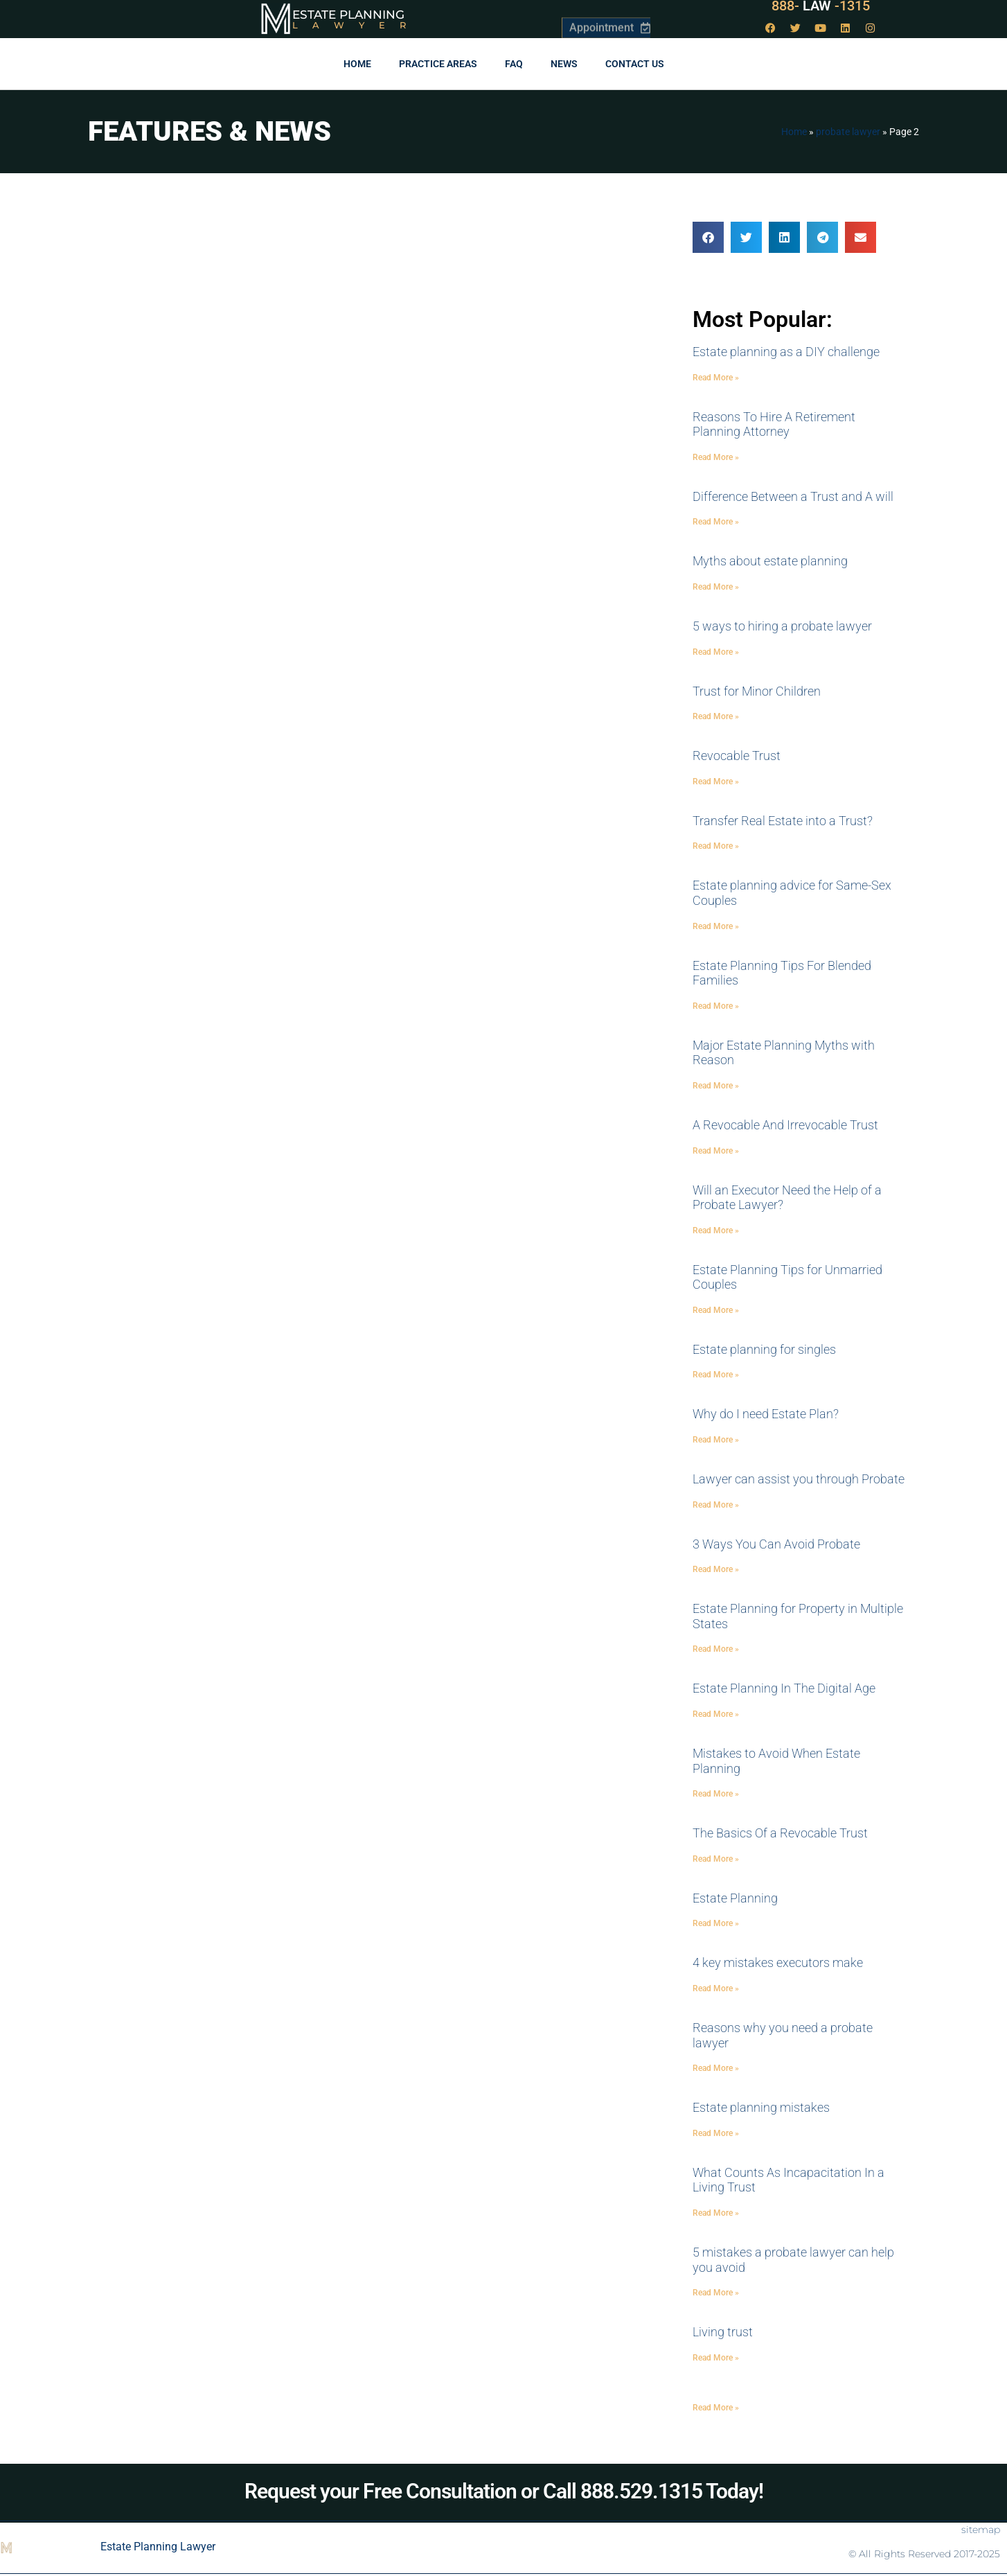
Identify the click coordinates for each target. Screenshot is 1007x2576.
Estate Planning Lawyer (157, 2546)
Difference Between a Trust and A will (793, 496)
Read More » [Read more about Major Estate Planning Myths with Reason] (716, 1086)
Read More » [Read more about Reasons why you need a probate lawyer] (716, 2068)
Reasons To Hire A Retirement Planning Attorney (774, 424)
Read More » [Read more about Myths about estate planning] (716, 587)
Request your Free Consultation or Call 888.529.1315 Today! (503, 2491)
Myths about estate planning (770, 561)
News (564, 63)
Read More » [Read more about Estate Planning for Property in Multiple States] (716, 1649)
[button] (708, 237)
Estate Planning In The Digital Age (784, 1688)
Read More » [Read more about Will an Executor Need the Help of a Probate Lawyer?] (716, 1230)
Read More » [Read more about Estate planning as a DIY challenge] (716, 377)
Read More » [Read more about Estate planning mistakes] (716, 2133)
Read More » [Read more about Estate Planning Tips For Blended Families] (716, 1006)
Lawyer (356, 24)
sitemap (980, 2529)
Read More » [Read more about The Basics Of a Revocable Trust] (716, 1859)
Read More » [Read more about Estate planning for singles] (716, 1374)
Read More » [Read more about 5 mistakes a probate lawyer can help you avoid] (716, 2292)
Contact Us (634, 63)
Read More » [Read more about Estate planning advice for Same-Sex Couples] (716, 926)
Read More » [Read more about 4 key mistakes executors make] (716, 1988)
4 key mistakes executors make (778, 1962)
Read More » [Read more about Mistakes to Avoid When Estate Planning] (716, 1794)
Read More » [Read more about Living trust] (716, 2358)
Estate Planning (348, 14)
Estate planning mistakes (761, 2107)
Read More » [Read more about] (716, 2407)
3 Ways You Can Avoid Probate (776, 1544)
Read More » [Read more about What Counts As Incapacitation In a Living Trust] (716, 2213)
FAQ (514, 63)
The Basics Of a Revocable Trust (780, 1833)
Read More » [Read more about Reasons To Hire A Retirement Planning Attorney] (716, 457)
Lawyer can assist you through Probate (798, 1479)
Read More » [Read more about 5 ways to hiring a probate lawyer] (716, 652)
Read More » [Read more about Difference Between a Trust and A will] (716, 522)
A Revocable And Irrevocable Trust (785, 1125)
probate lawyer (848, 131)
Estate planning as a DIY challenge (786, 351)
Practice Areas (438, 63)
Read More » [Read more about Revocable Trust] (716, 781)
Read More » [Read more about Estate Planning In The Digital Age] (716, 1714)
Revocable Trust (737, 755)
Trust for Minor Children (757, 691)
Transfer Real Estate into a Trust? (783, 820)
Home (357, 63)
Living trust (723, 2331)
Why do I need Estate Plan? (766, 1413)
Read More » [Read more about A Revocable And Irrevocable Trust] (716, 1151)
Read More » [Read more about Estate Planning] (716, 1923)
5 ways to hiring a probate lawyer (782, 626)
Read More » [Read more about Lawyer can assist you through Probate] (716, 1505)
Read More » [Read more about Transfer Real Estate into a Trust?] (716, 846)
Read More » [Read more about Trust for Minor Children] (716, 716)
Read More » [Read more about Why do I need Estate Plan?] (716, 1440)
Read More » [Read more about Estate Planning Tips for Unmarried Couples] (716, 1310)
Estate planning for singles (764, 1349)
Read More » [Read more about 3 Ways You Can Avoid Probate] (716, 1569)
